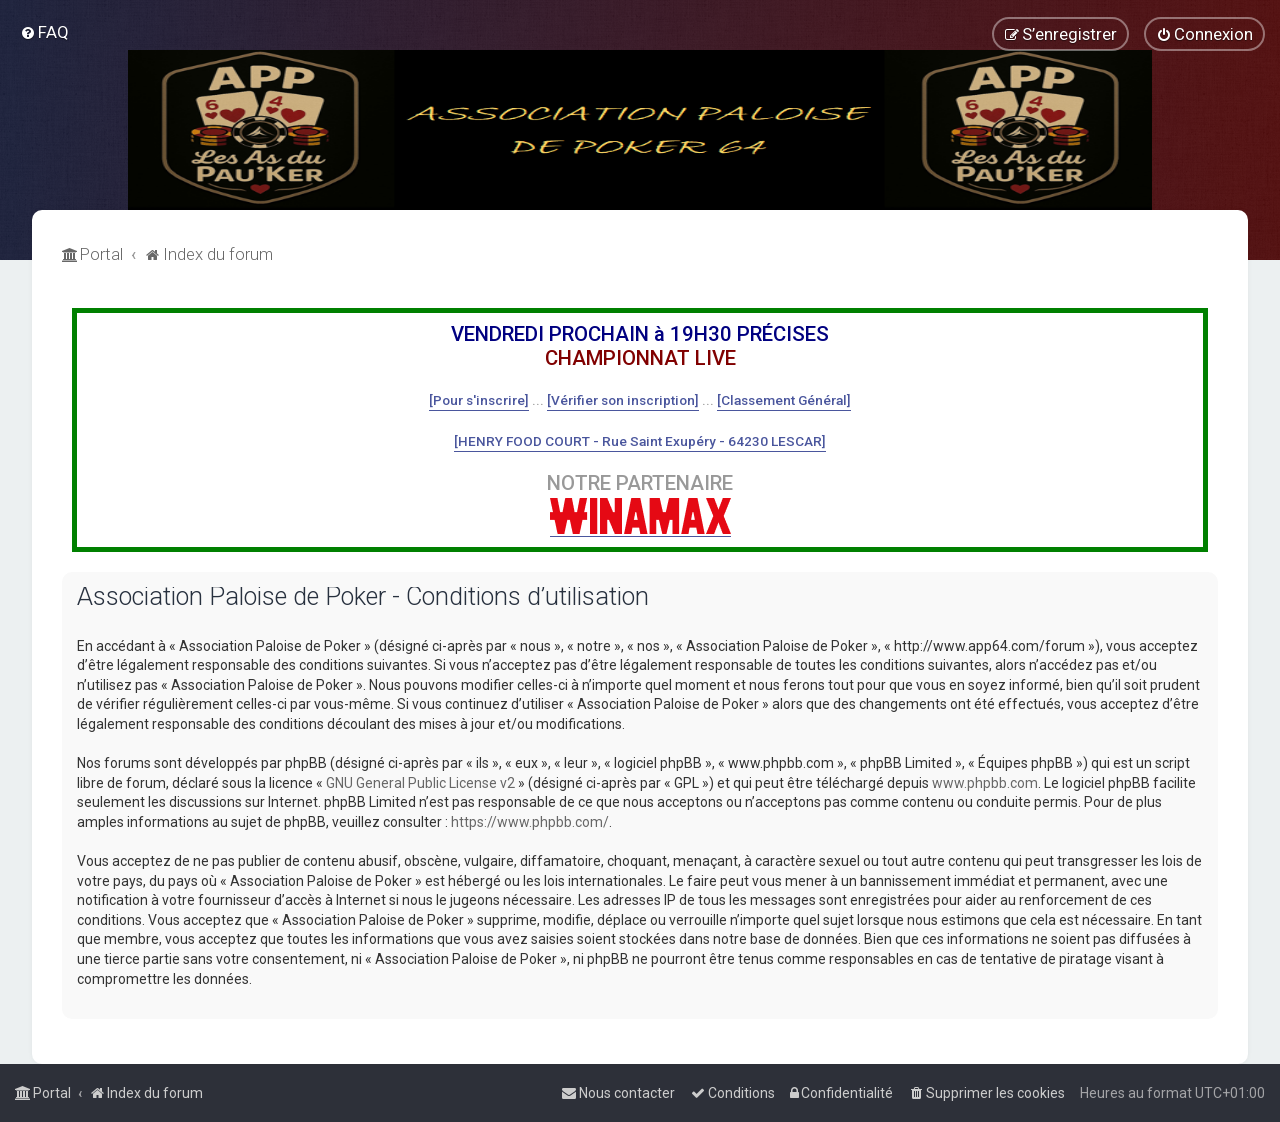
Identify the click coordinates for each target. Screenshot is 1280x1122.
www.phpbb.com (985, 783)
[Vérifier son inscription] (623, 400)
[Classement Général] (784, 400)
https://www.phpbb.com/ (530, 822)
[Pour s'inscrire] (479, 400)
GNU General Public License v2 (420, 783)
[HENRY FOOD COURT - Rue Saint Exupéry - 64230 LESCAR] (640, 441)
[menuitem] (44, 32)
